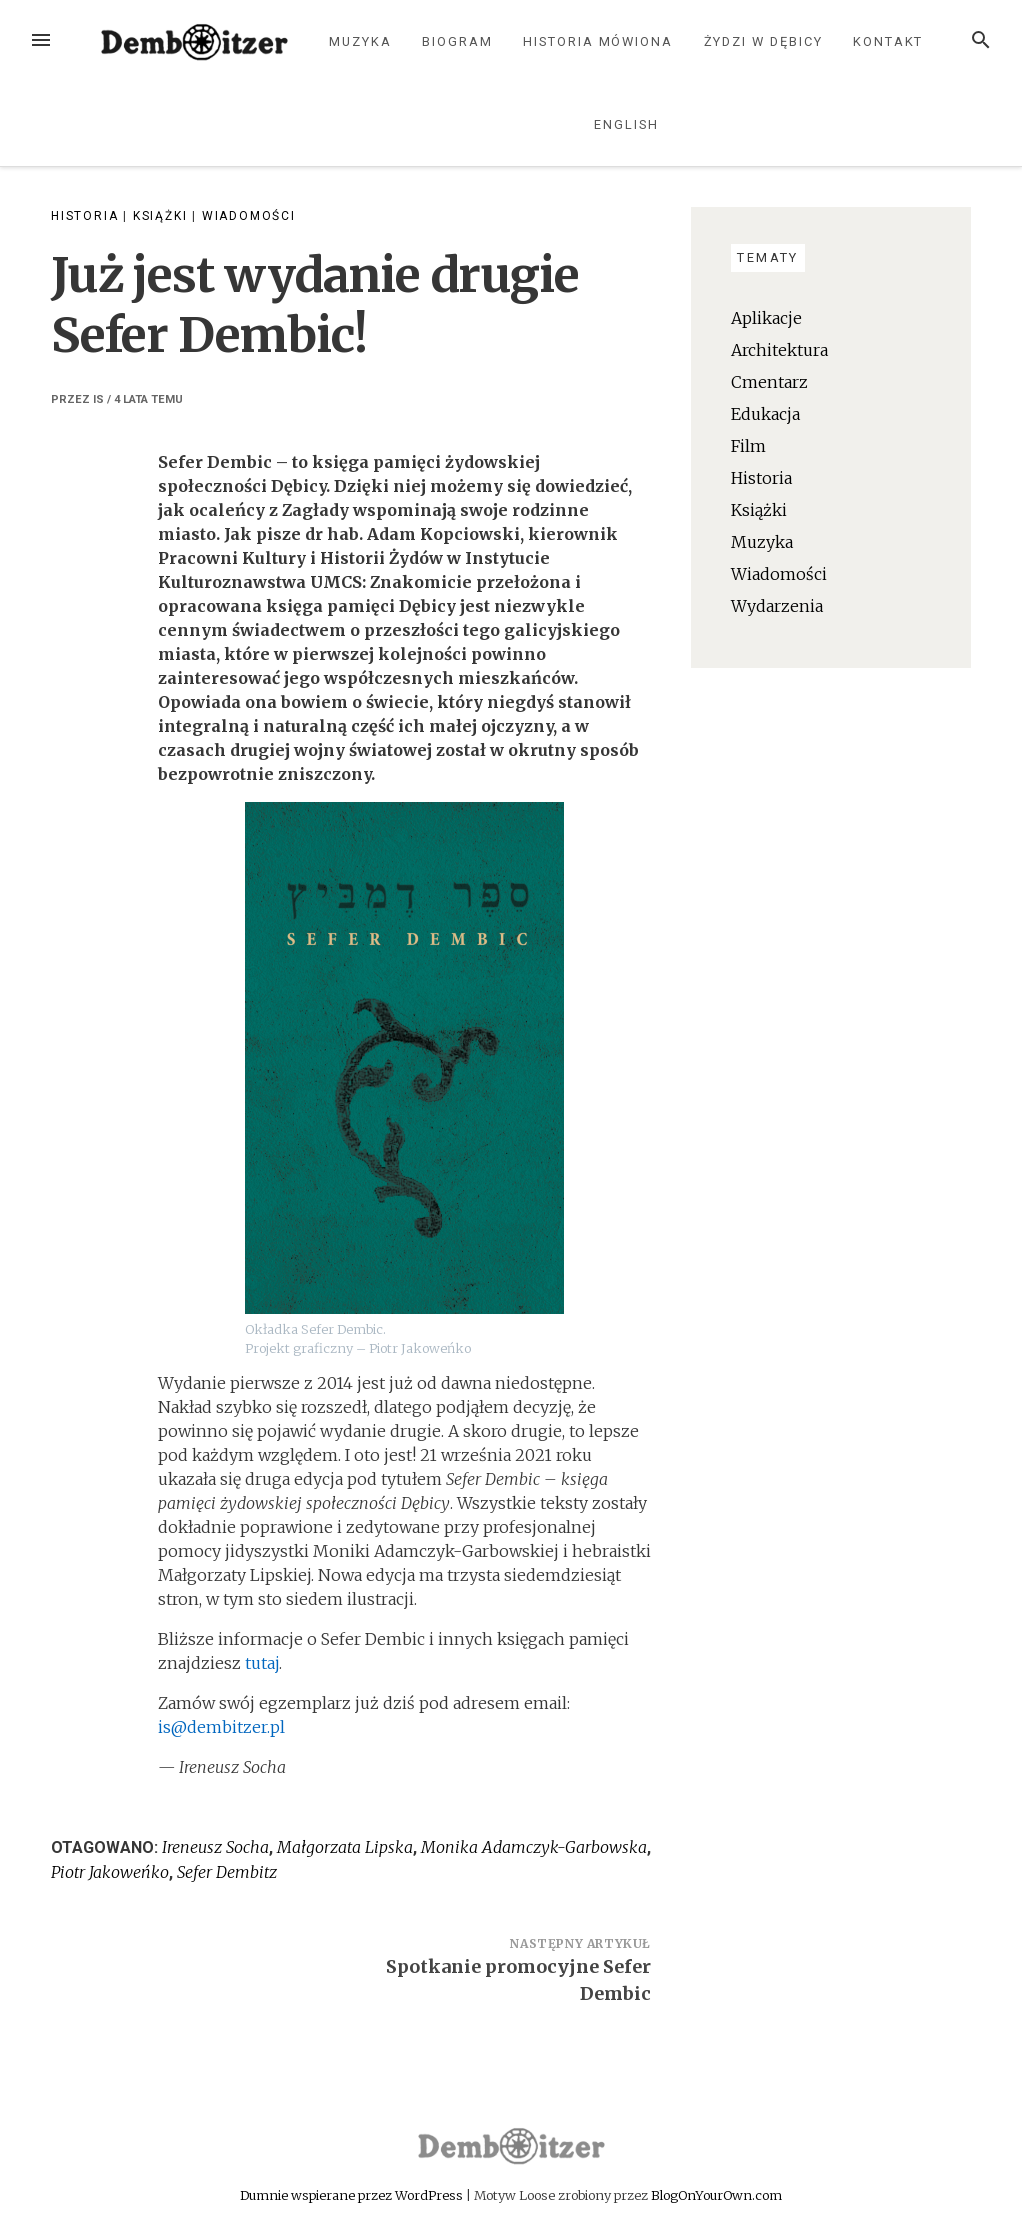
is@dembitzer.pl (221, 1727)
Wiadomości (249, 216)
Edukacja (765, 414)
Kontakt (888, 41)
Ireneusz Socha (215, 1847)
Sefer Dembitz (227, 1872)
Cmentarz (769, 382)
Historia (84, 216)
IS (98, 399)
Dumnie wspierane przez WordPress (353, 2195)
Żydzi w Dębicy (763, 41)
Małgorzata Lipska (345, 1847)
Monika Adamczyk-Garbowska (534, 1847)
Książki (160, 216)
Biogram (457, 41)
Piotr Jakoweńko (110, 1872)
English (626, 124)
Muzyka (360, 41)
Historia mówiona (598, 41)
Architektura (779, 350)
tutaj (262, 1663)
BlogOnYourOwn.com (716, 2195)
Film (748, 446)
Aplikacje (766, 318)
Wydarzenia (777, 606)
